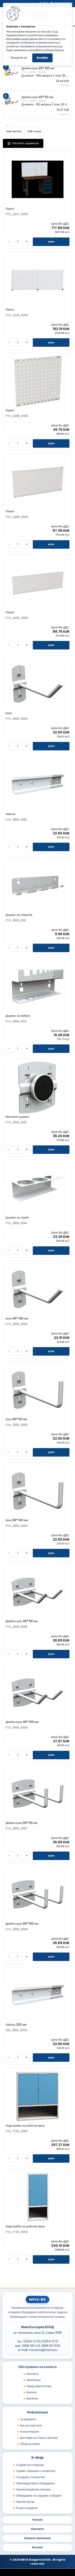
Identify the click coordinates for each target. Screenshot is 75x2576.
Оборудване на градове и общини (38, 2495)
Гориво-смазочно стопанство (35, 2471)
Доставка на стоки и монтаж (39, 2438)
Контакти (32, 2374)
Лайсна (10, 814)
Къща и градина (26, 2508)
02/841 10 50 (31, 2341)
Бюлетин (32, 2398)
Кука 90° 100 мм (17, 1520)
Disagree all (19, 58)
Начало (37, 2520)
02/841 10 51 (50, 2341)
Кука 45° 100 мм (17, 1318)
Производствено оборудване (35, 2483)
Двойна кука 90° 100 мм (22, 1924)
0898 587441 (31, 2346)
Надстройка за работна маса (25, 2126)
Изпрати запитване (37, 2538)
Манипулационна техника (33, 2489)
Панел (10, 209)
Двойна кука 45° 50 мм (22, 1621)
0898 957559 (50, 2346)
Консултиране (29, 2431)
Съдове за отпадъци (30, 2465)
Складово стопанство (30, 2477)
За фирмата (28, 2419)
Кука (9, 713)
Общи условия (30, 2444)
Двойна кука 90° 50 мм (21, 1823)
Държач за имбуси (18, 1016)
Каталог (31, 2392)
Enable (42, 58)
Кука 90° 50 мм (16, 1419)
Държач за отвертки (19, 915)
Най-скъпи (34, 131)
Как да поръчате (31, 2425)
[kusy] (18, 241)
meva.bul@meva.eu (43, 2350)
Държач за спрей (17, 1217)
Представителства (38, 2386)
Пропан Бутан (25, 2502)
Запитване (33, 2380)
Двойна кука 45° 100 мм (22, 1722)
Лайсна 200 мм (16, 2025)
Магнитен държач (17, 1117)
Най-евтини (13, 131)
